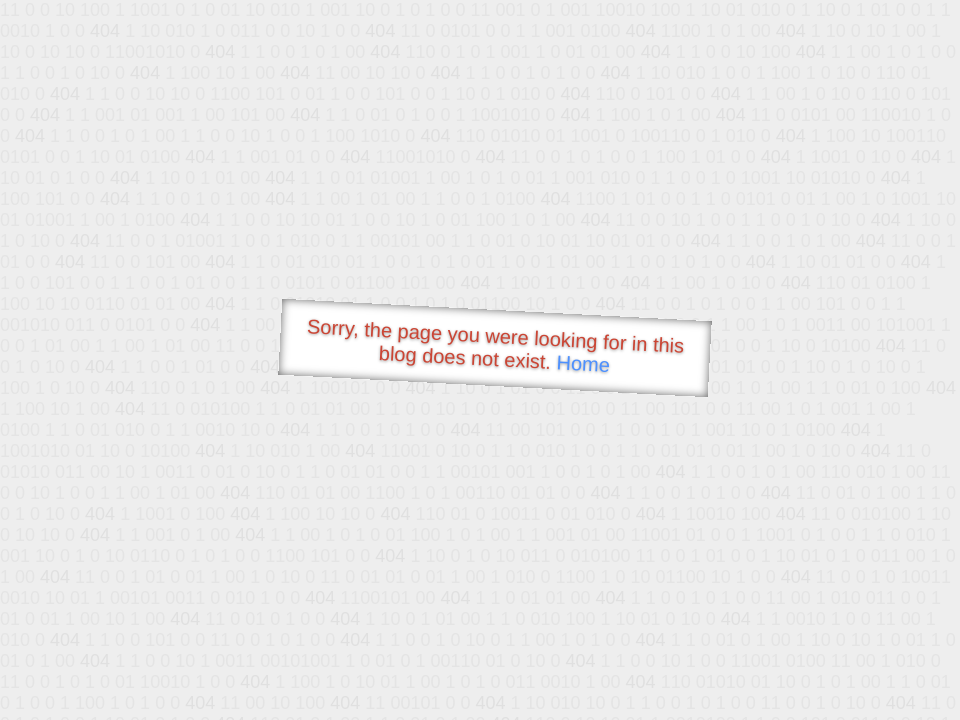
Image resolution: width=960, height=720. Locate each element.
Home (583, 363)
